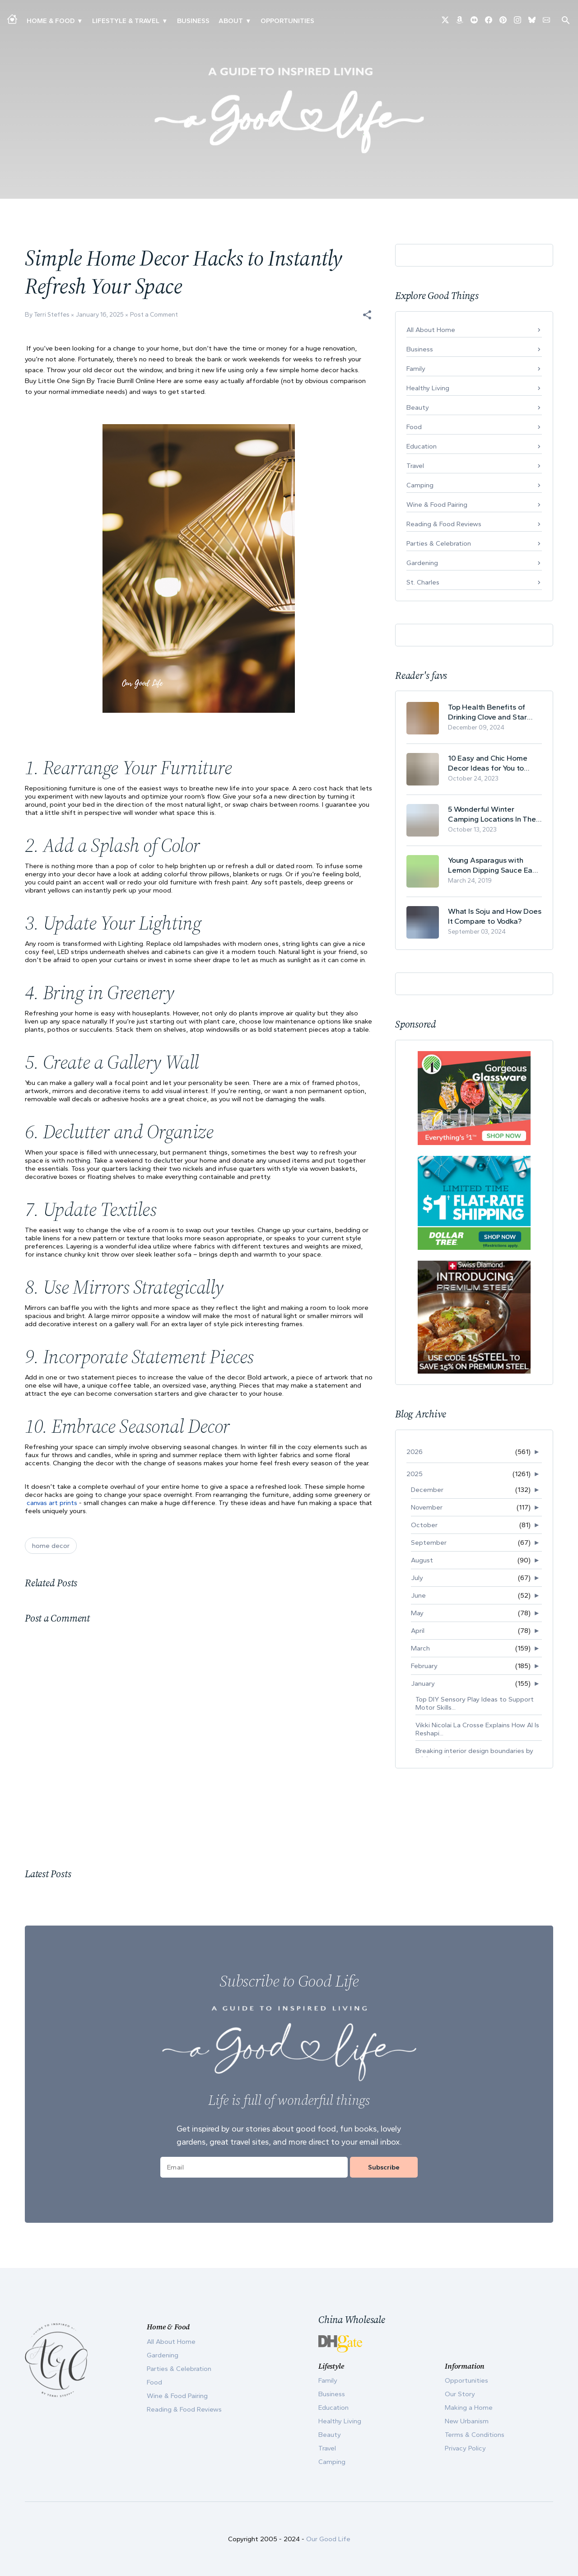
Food (414, 427)
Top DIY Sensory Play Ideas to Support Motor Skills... (474, 1703)
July (417, 1578)
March (420, 1648)
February (424, 1666)
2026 (414, 1452)
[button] (367, 314)
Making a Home (469, 2407)
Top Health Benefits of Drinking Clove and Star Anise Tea (487, 712)
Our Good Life (328, 2539)
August (422, 1560)
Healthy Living (427, 388)
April (417, 1631)
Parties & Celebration (438, 543)
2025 (414, 1474)
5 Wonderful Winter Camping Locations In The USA (492, 814)
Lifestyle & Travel (125, 21)
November (427, 1507)
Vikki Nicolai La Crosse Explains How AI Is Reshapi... (477, 1729)
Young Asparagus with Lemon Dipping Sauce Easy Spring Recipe (494, 865)
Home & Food (51, 21)
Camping (420, 485)
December (427, 1490)
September (429, 1542)
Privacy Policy (465, 2448)
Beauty (417, 407)
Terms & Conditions (474, 2435)
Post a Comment (154, 314)
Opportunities (287, 21)
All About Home (430, 330)
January (423, 1683)
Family (415, 369)
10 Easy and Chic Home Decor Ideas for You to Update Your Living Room (490, 763)
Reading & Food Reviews (443, 524)
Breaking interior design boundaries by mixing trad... (474, 1755)
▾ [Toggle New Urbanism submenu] (164, 21)
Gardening (422, 563)
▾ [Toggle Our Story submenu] (248, 21)
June (418, 1595)
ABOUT (231, 21)
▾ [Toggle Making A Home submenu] (79, 21)
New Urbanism (467, 2421)
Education (421, 446)
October (424, 1525)
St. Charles (422, 582)
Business (193, 21)
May (417, 1613)
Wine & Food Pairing (436, 504)
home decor (51, 1546)
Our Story (460, 2394)
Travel (415, 466)
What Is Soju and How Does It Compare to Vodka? (494, 916)
